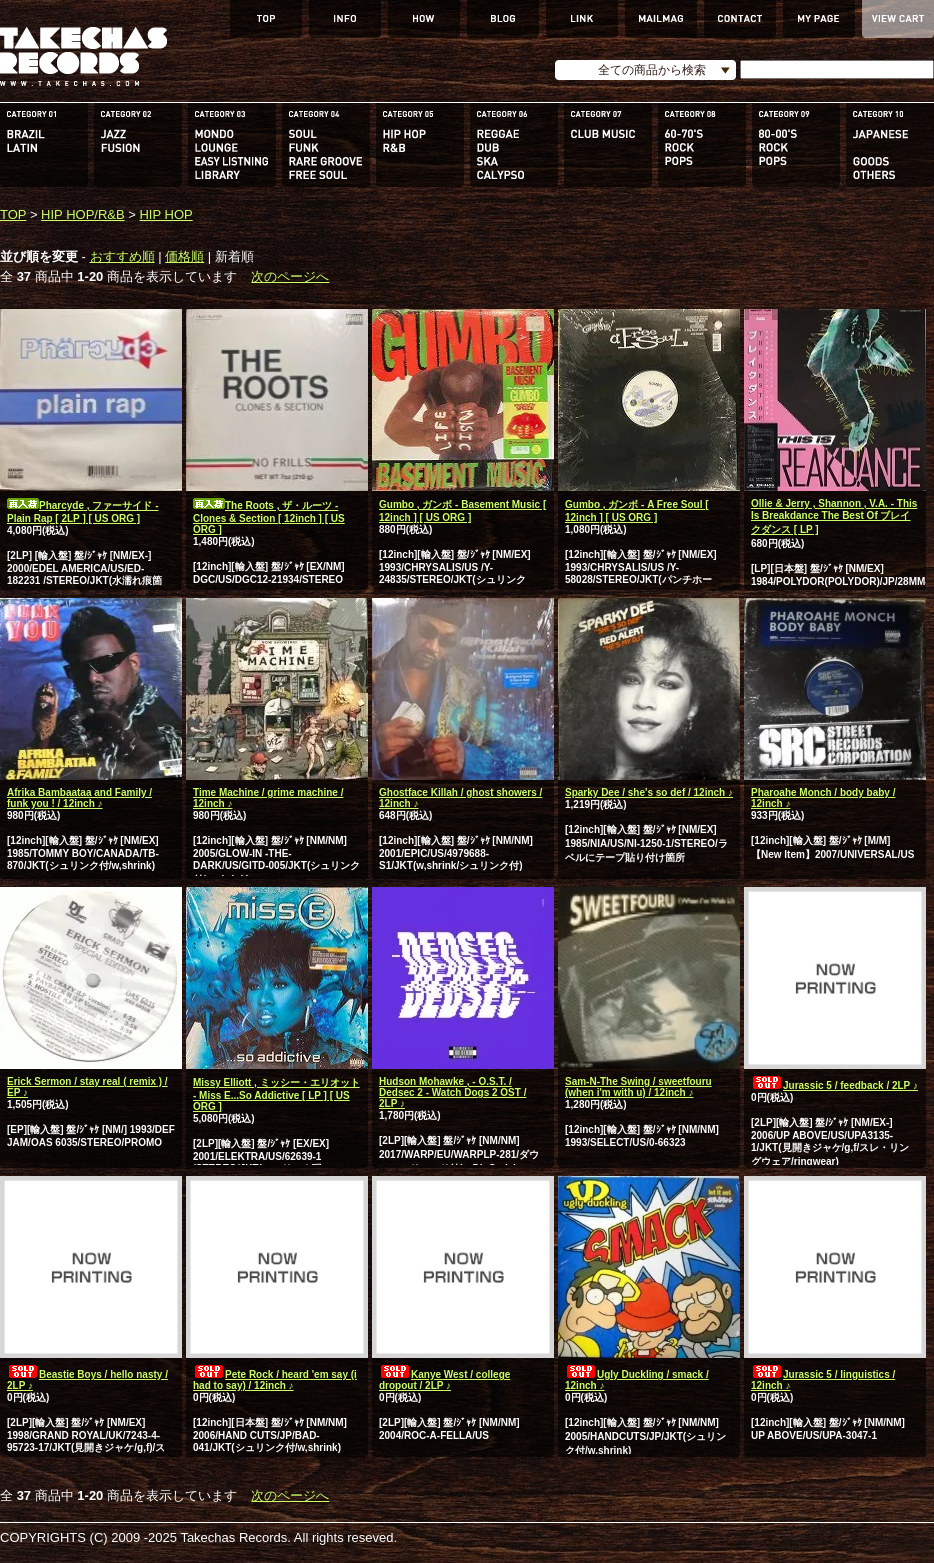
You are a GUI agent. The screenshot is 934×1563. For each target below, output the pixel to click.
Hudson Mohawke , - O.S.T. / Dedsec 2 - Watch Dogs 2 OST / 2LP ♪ (452, 1092)
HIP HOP (165, 214)
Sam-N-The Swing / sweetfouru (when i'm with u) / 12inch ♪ (638, 1087)
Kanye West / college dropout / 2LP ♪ (444, 1380)
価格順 (184, 256)
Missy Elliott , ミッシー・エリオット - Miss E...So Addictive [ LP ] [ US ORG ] (276, 1094)
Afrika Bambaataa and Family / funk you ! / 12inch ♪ (79, 798)
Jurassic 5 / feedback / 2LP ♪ (834, 1085)
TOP (13, 214)
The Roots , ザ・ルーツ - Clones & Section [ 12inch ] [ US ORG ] (269, 517)
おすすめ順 (122, 256)
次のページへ (290, 276)
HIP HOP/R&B (83, 214)
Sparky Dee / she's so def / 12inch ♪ (649, 792)
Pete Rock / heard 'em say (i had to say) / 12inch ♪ (275, 1380)
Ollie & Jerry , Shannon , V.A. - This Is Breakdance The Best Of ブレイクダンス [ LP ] (834, 516)
